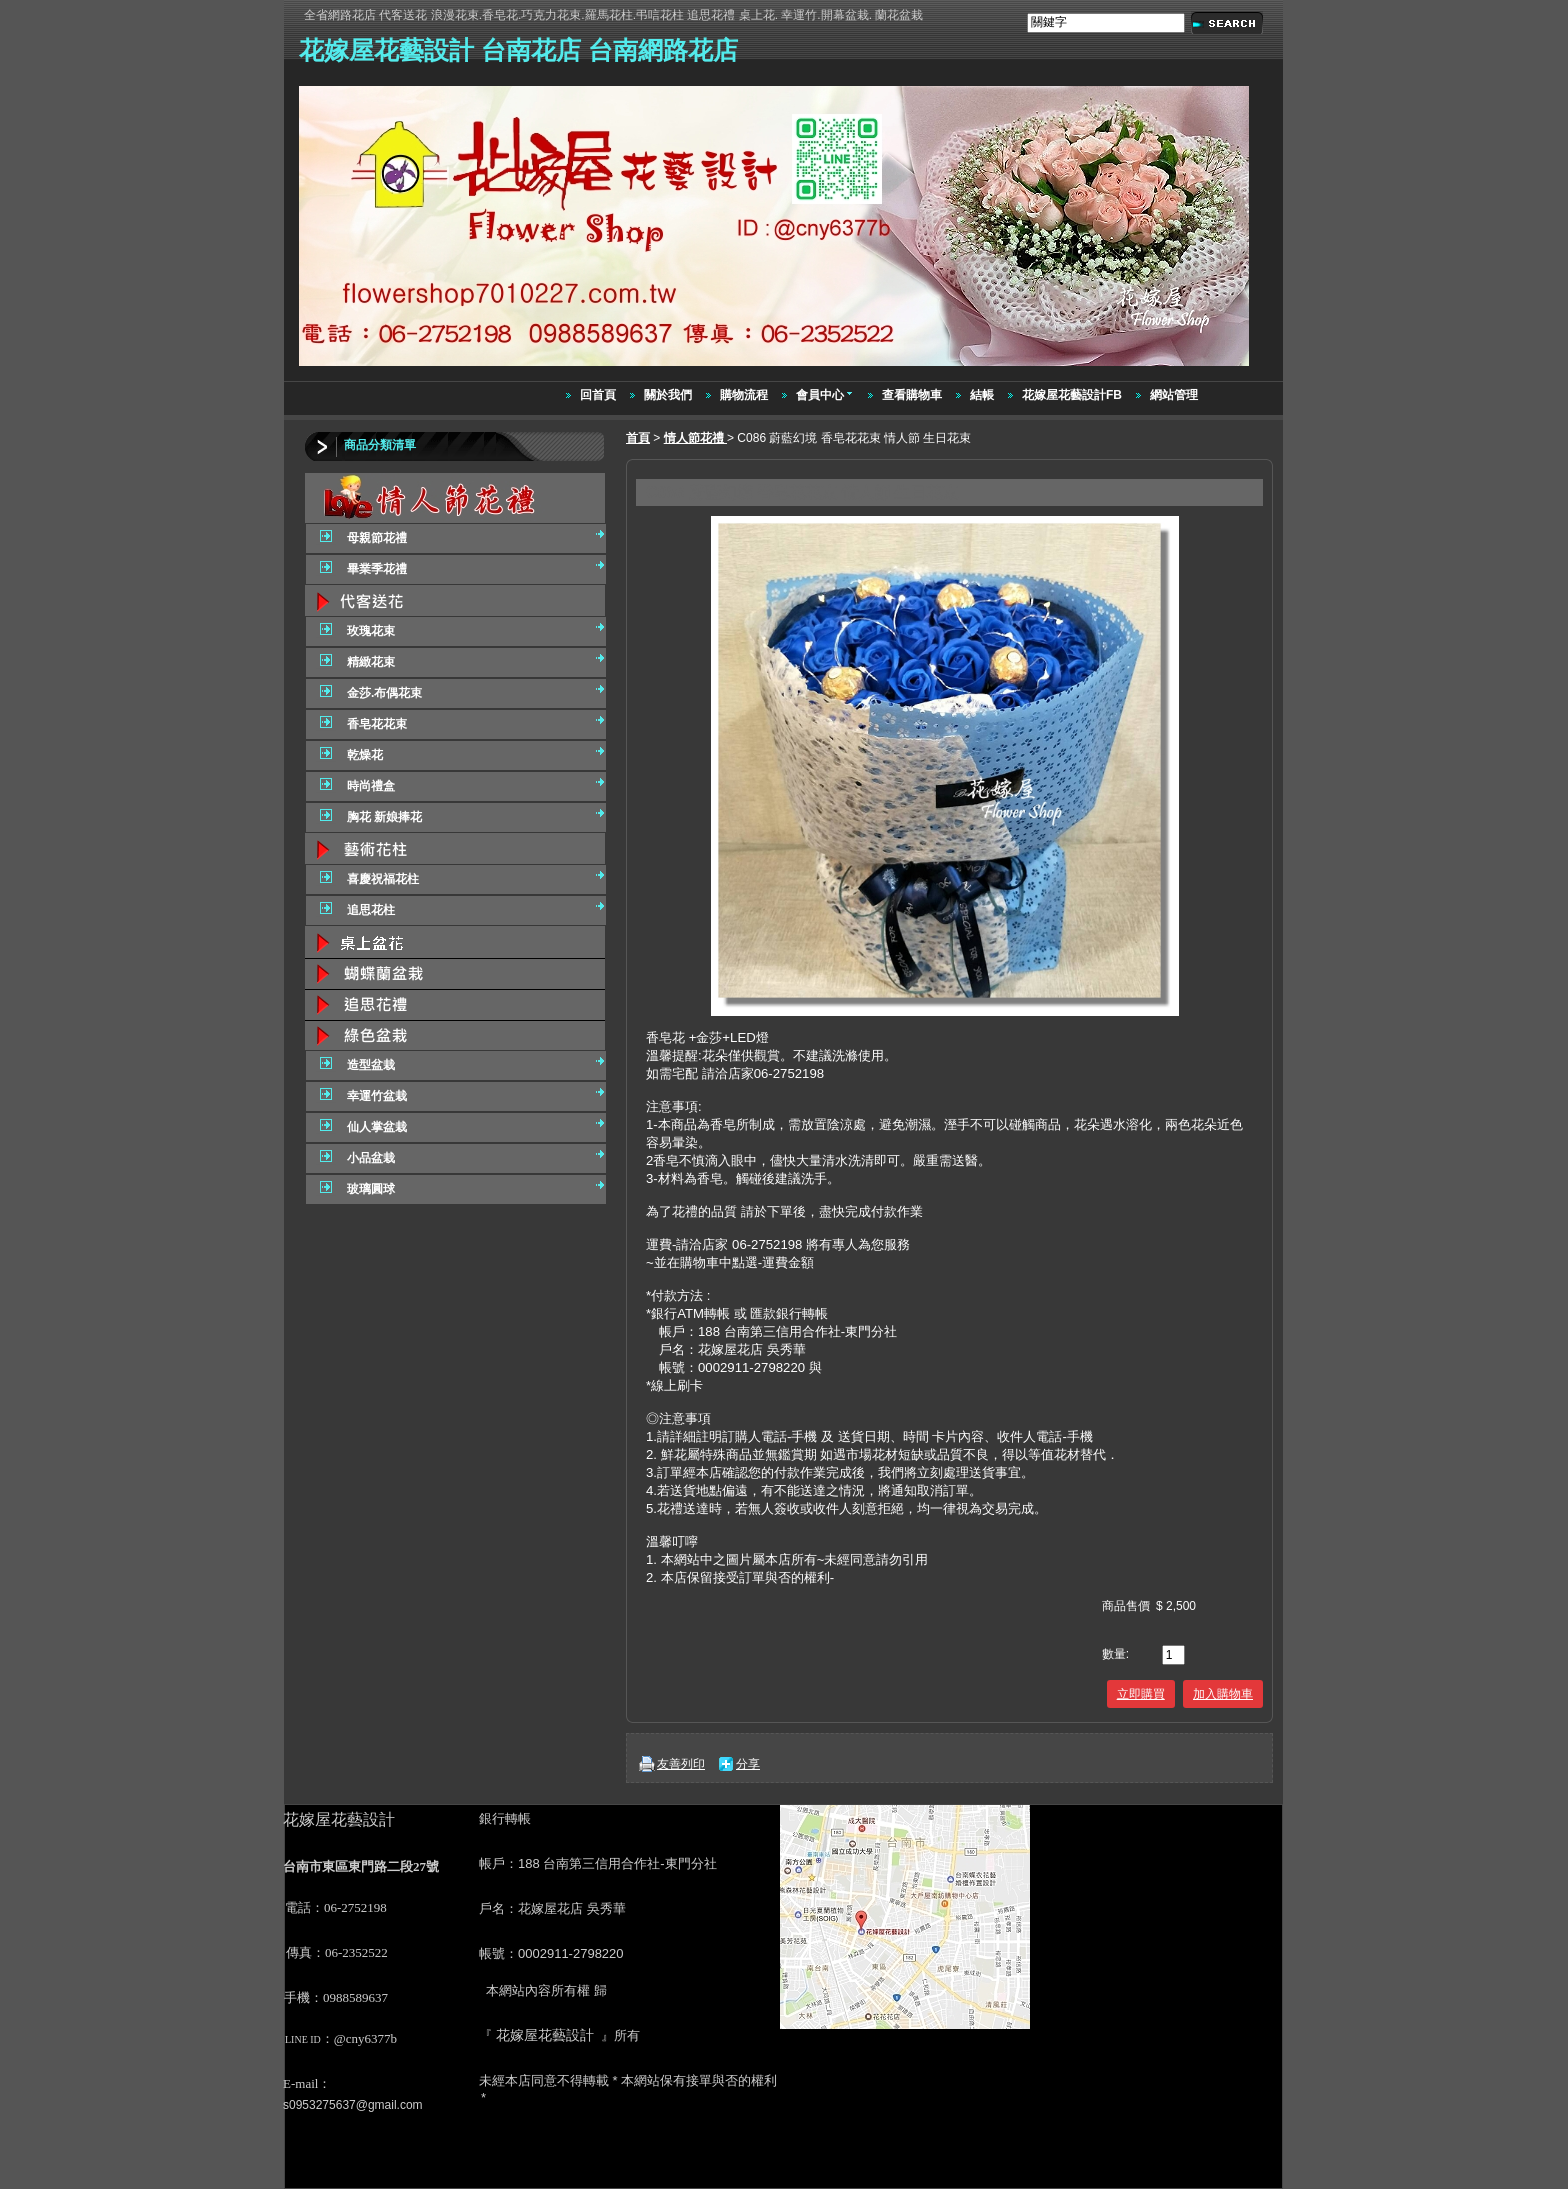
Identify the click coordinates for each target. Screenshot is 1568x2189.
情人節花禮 (695, 438)
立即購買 (1141, 1694)
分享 (748, 1764)
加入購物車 (1223, 1694)
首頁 (638, 438)
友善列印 (681, 1764)
